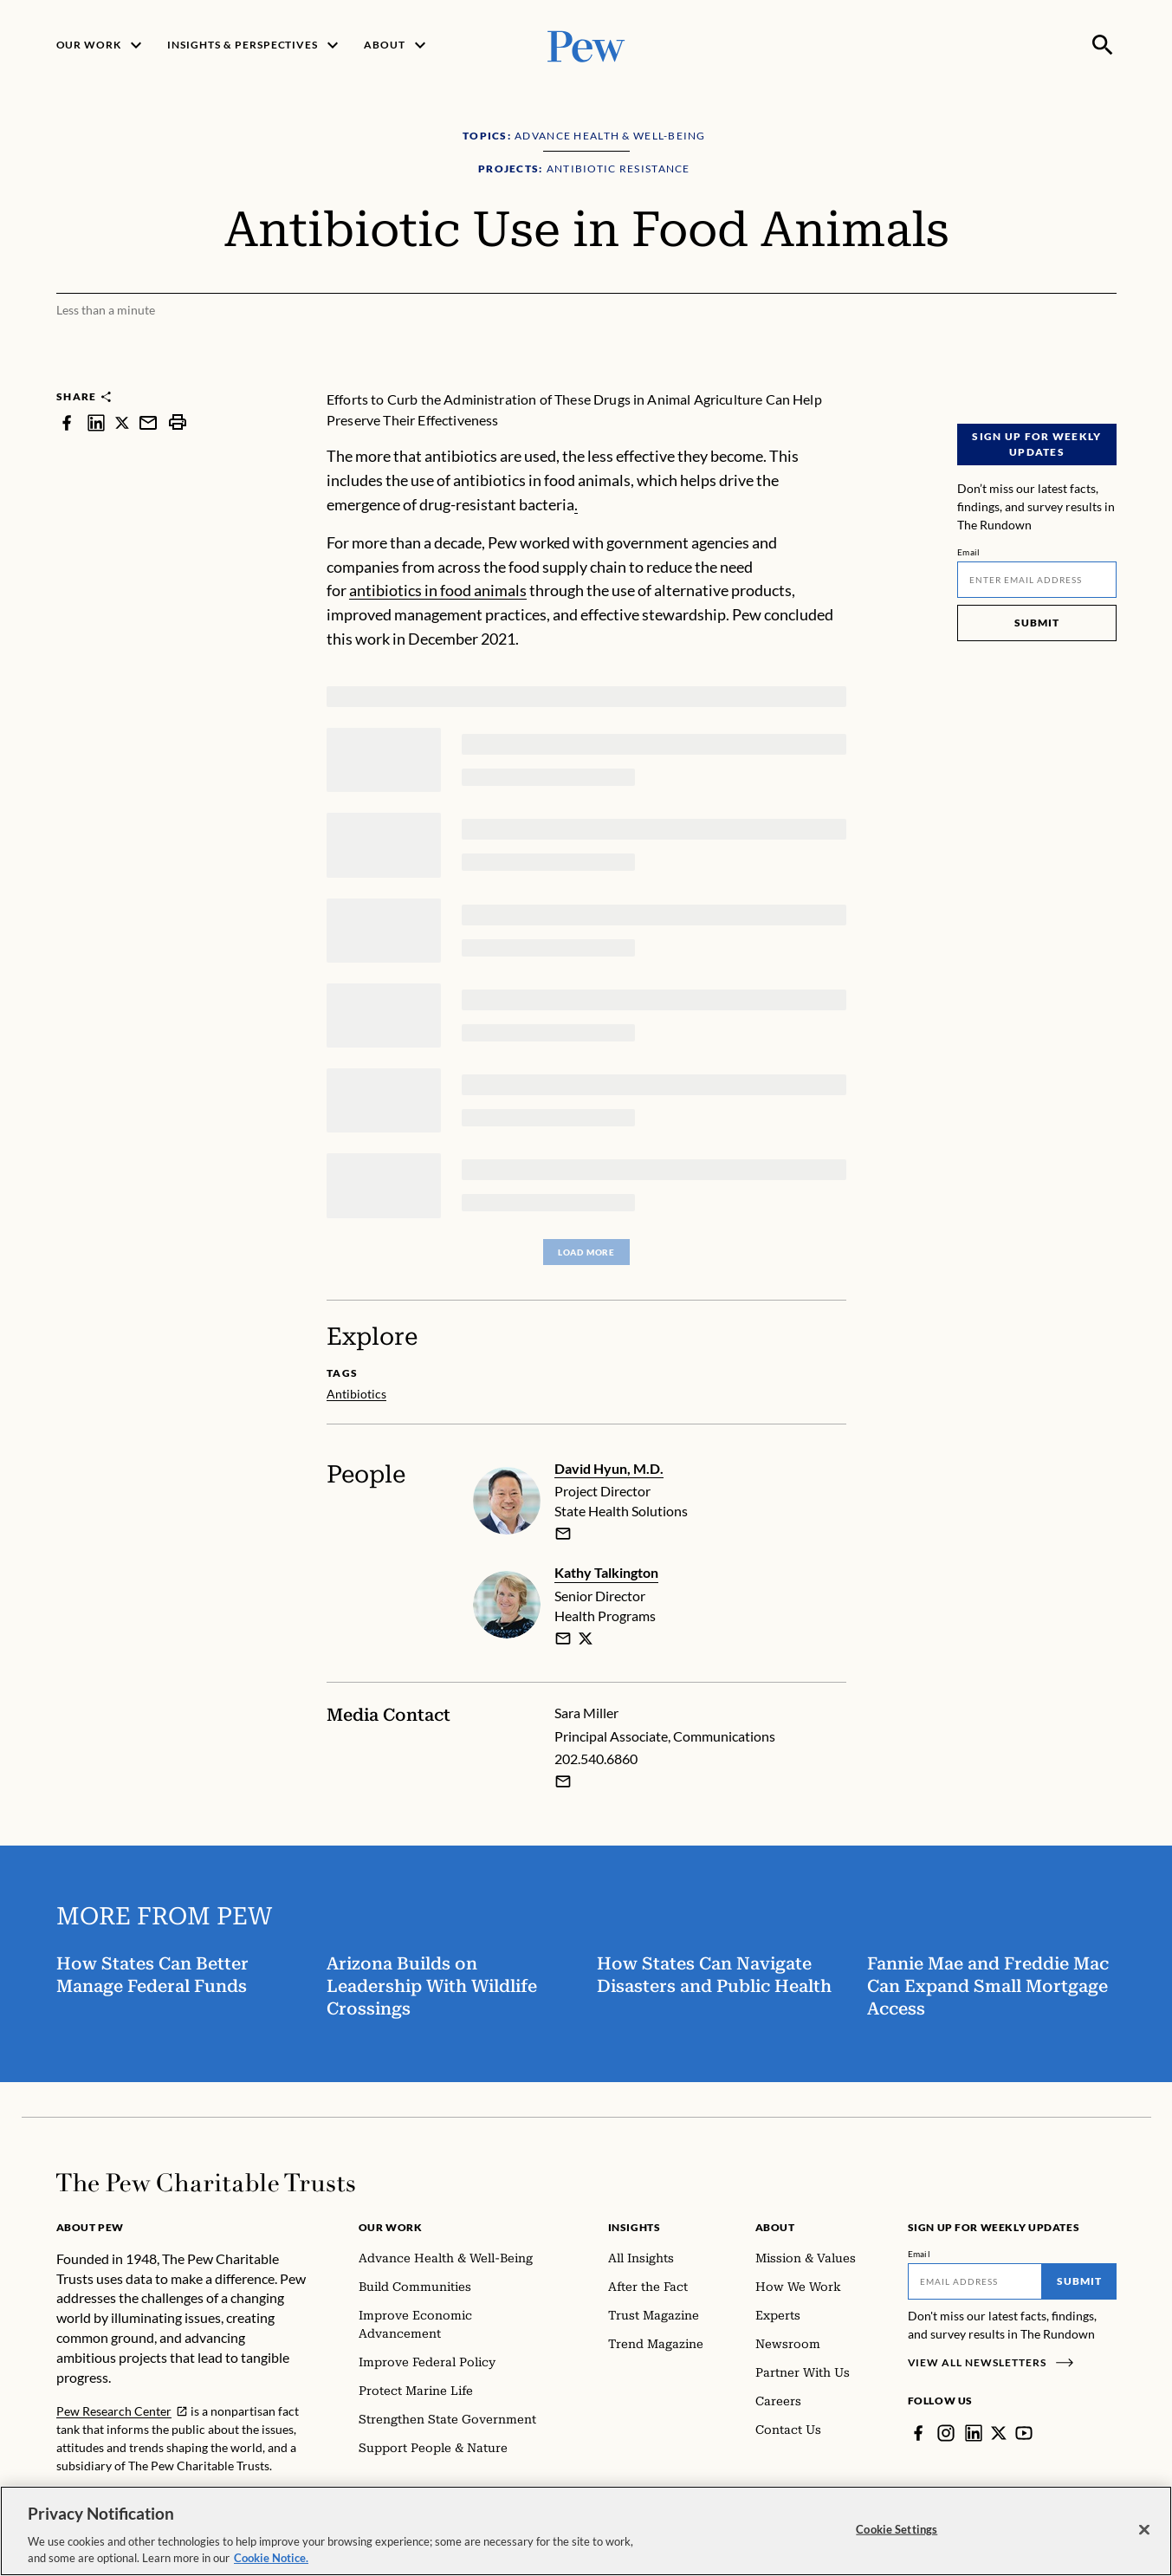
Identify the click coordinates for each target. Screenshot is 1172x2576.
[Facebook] (918, 2433)
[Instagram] (946, 2433)
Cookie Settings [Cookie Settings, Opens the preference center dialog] (896, 2529)
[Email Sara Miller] (563, 1781)
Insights (634, 2227)
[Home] (205, 2182)
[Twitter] (999, 2433)
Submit (1036, 622)
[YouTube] (1023, 2433)
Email (969, 552)
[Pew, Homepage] (586, 44)
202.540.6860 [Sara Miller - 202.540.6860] (596, 1758)
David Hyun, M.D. (609, 1468)
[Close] (1144, 2530)
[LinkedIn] (973, 2433)
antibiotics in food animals (438, 590)
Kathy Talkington (606, 1572)
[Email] (1037, 579)
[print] (177, 422)
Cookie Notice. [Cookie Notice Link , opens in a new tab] (271, 2558)
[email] (563, 1533)
